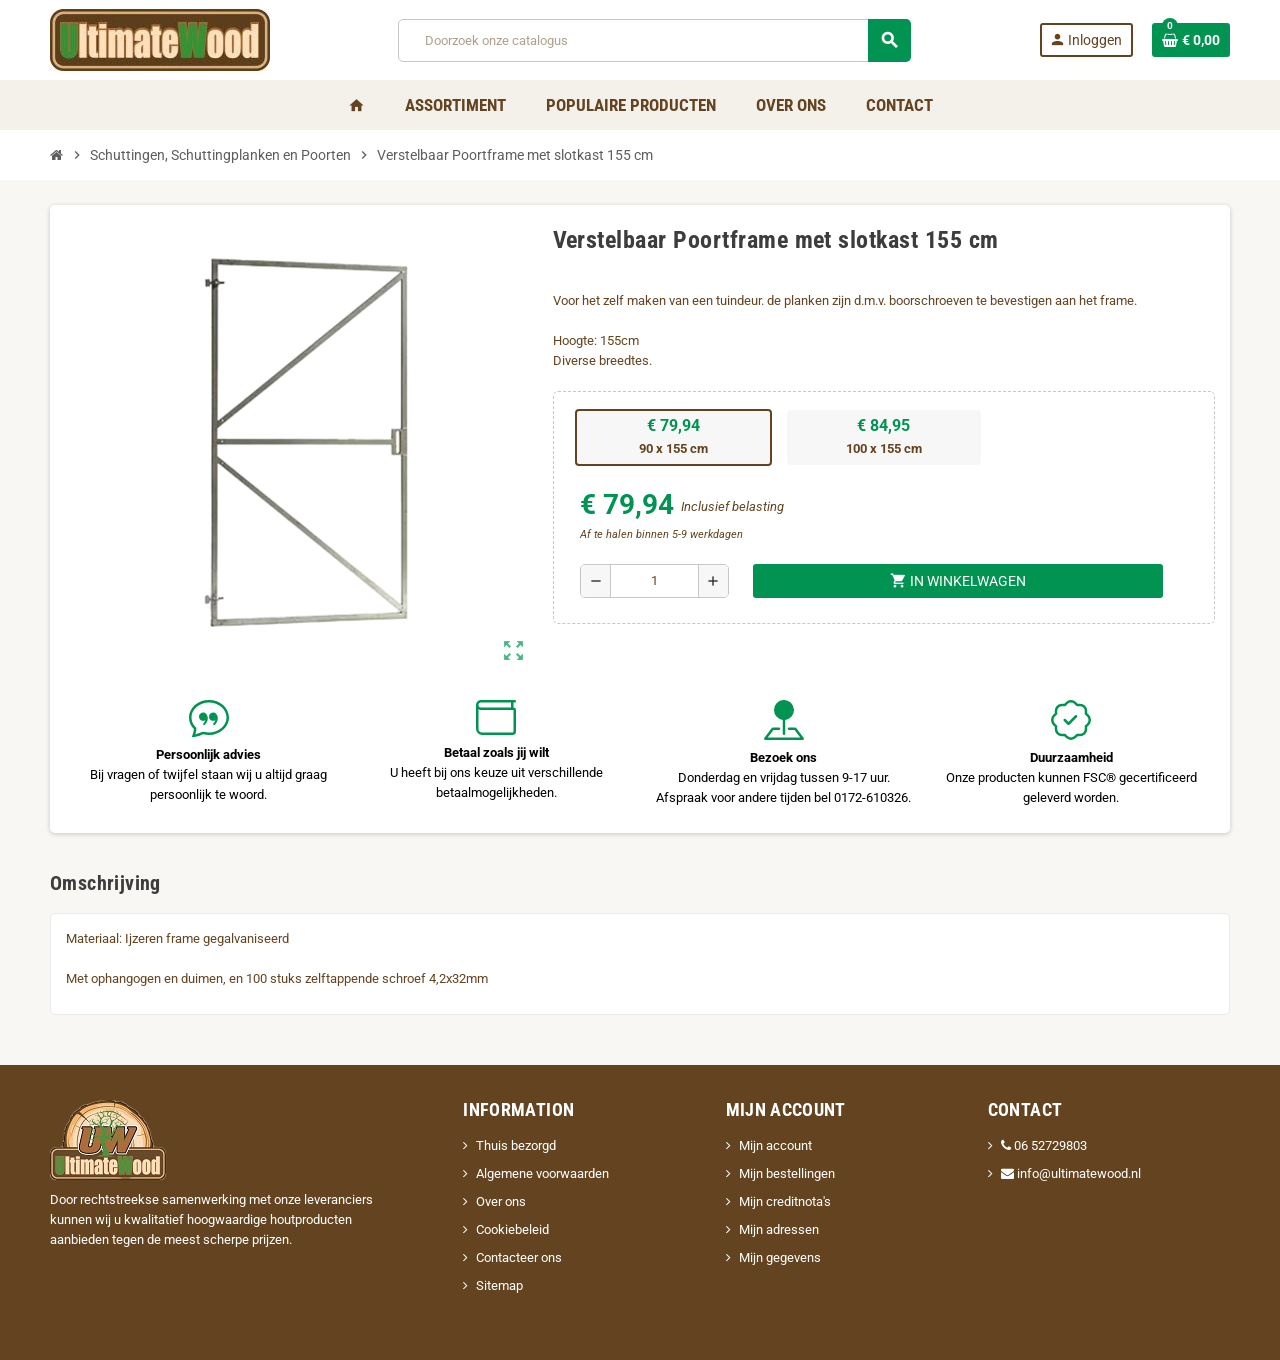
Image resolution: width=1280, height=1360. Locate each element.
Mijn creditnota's (785, 1201)
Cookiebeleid (512, 1229)
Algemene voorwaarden (542, 1173)
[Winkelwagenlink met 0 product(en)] (1191, 40)
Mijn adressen (779, 1229)
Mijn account (775, 1145)
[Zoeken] (654, 40)
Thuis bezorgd (516, 1145)
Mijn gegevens (780, 1257)
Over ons (501, 1201)
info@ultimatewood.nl (1071, 1173)
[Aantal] (654, 581)
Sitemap (499, 1285)
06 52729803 (1044, 1145)
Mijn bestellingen (787, 1173)
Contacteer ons (519, 1257)
